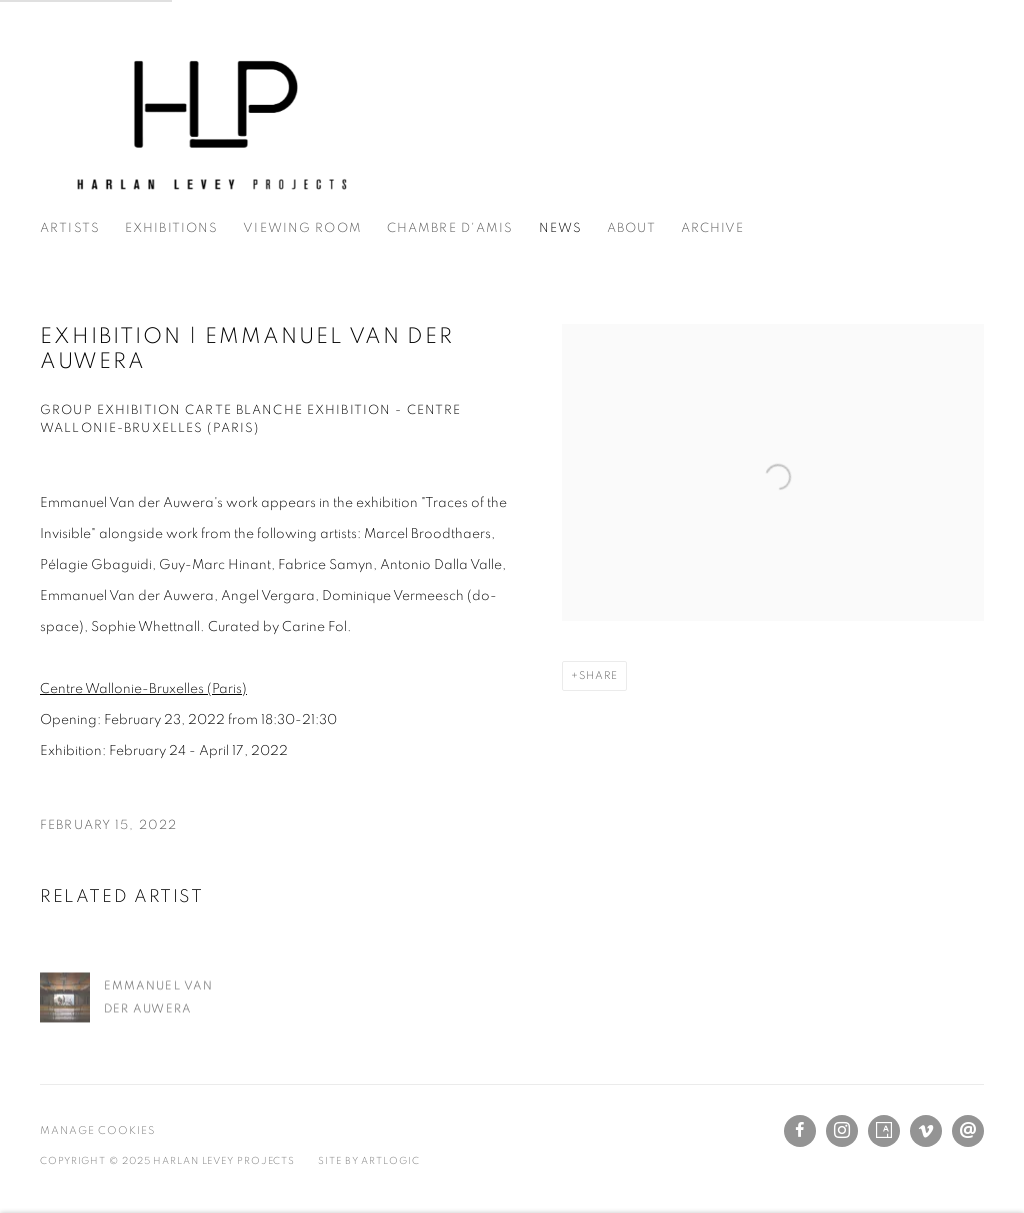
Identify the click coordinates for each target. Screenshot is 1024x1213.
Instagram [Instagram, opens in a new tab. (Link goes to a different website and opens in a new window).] (842, 1131)
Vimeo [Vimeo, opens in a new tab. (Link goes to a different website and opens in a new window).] (926, 1131)
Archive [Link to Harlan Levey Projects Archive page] (713, 228)
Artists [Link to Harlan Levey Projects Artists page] (70, 228)
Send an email (968, 1131)
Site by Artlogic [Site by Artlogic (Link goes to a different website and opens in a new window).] (368, 1161)
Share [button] (598, 675)
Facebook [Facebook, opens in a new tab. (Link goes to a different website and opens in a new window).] (800, 1131)
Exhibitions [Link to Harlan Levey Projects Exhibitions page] (171, 228)
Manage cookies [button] (97, 1130)
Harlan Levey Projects (210, 120)
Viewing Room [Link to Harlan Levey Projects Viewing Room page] (302, 228)
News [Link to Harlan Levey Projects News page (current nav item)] (561, 228)
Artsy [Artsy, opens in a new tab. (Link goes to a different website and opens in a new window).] (884, 1131)
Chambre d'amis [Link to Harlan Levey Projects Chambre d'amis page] (450, 228)
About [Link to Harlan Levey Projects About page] (631, 228)
